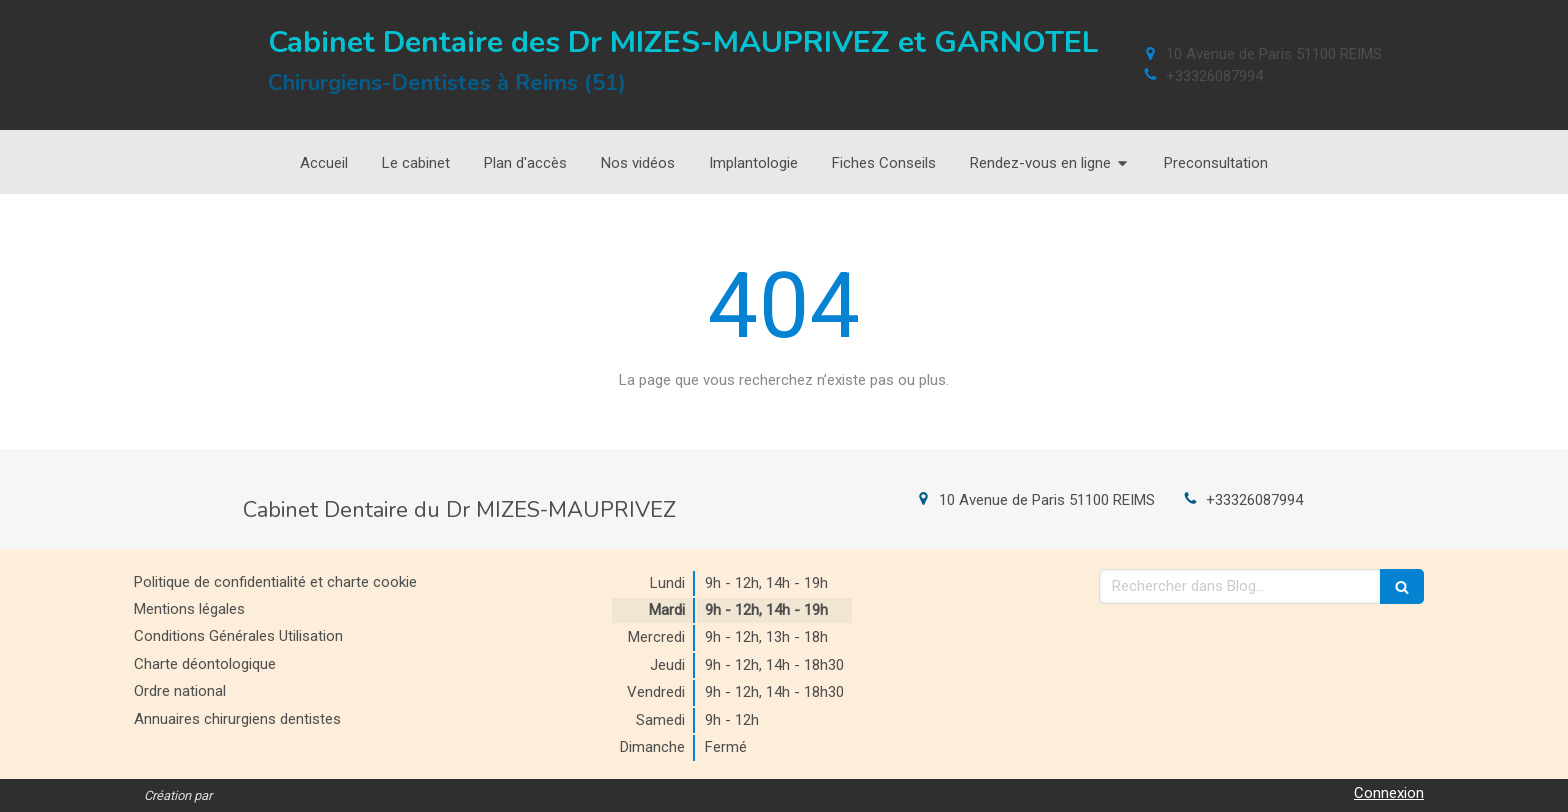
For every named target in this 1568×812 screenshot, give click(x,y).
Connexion (1389, 793)
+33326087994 (1214, 76)
